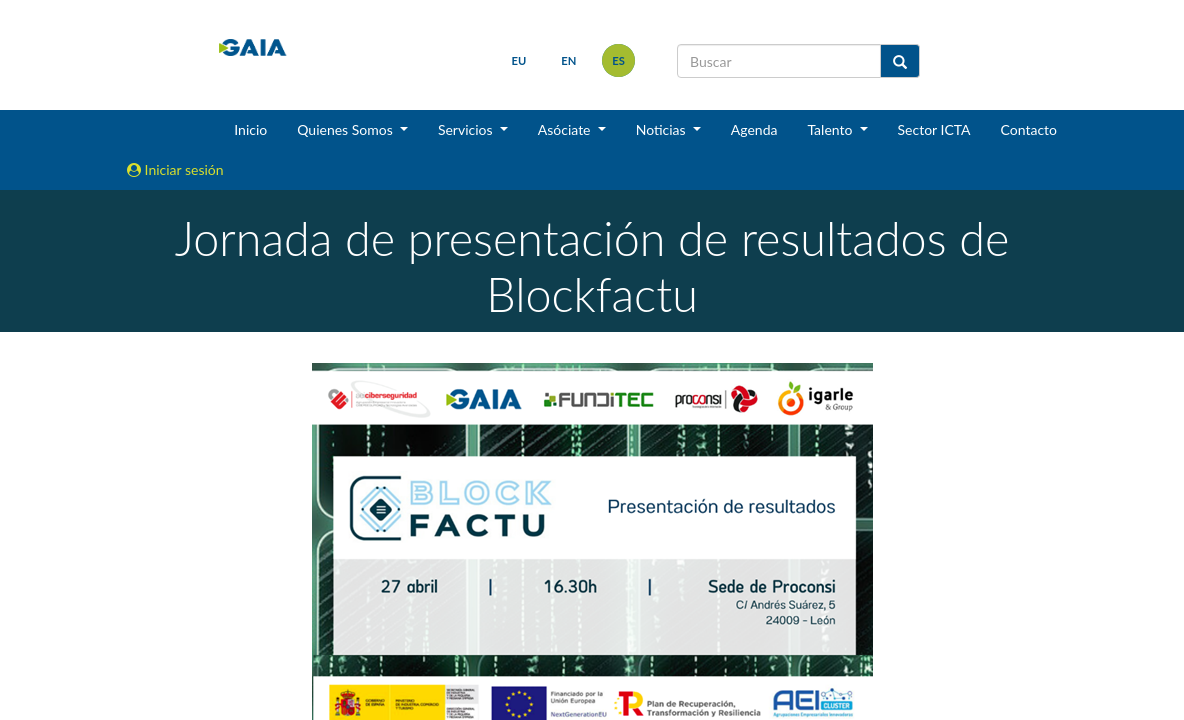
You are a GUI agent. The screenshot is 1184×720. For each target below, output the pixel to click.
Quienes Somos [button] (346, 129)
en (568, 60)
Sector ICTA (934, 129)
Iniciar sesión (175, 169)
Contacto (1029, 129)
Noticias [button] (663, 129)
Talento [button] (831, 129)
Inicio (250, 129)
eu (519, 60)
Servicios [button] (467, 129)
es (618, 60)
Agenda (754, 129)
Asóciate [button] (566, 129)
